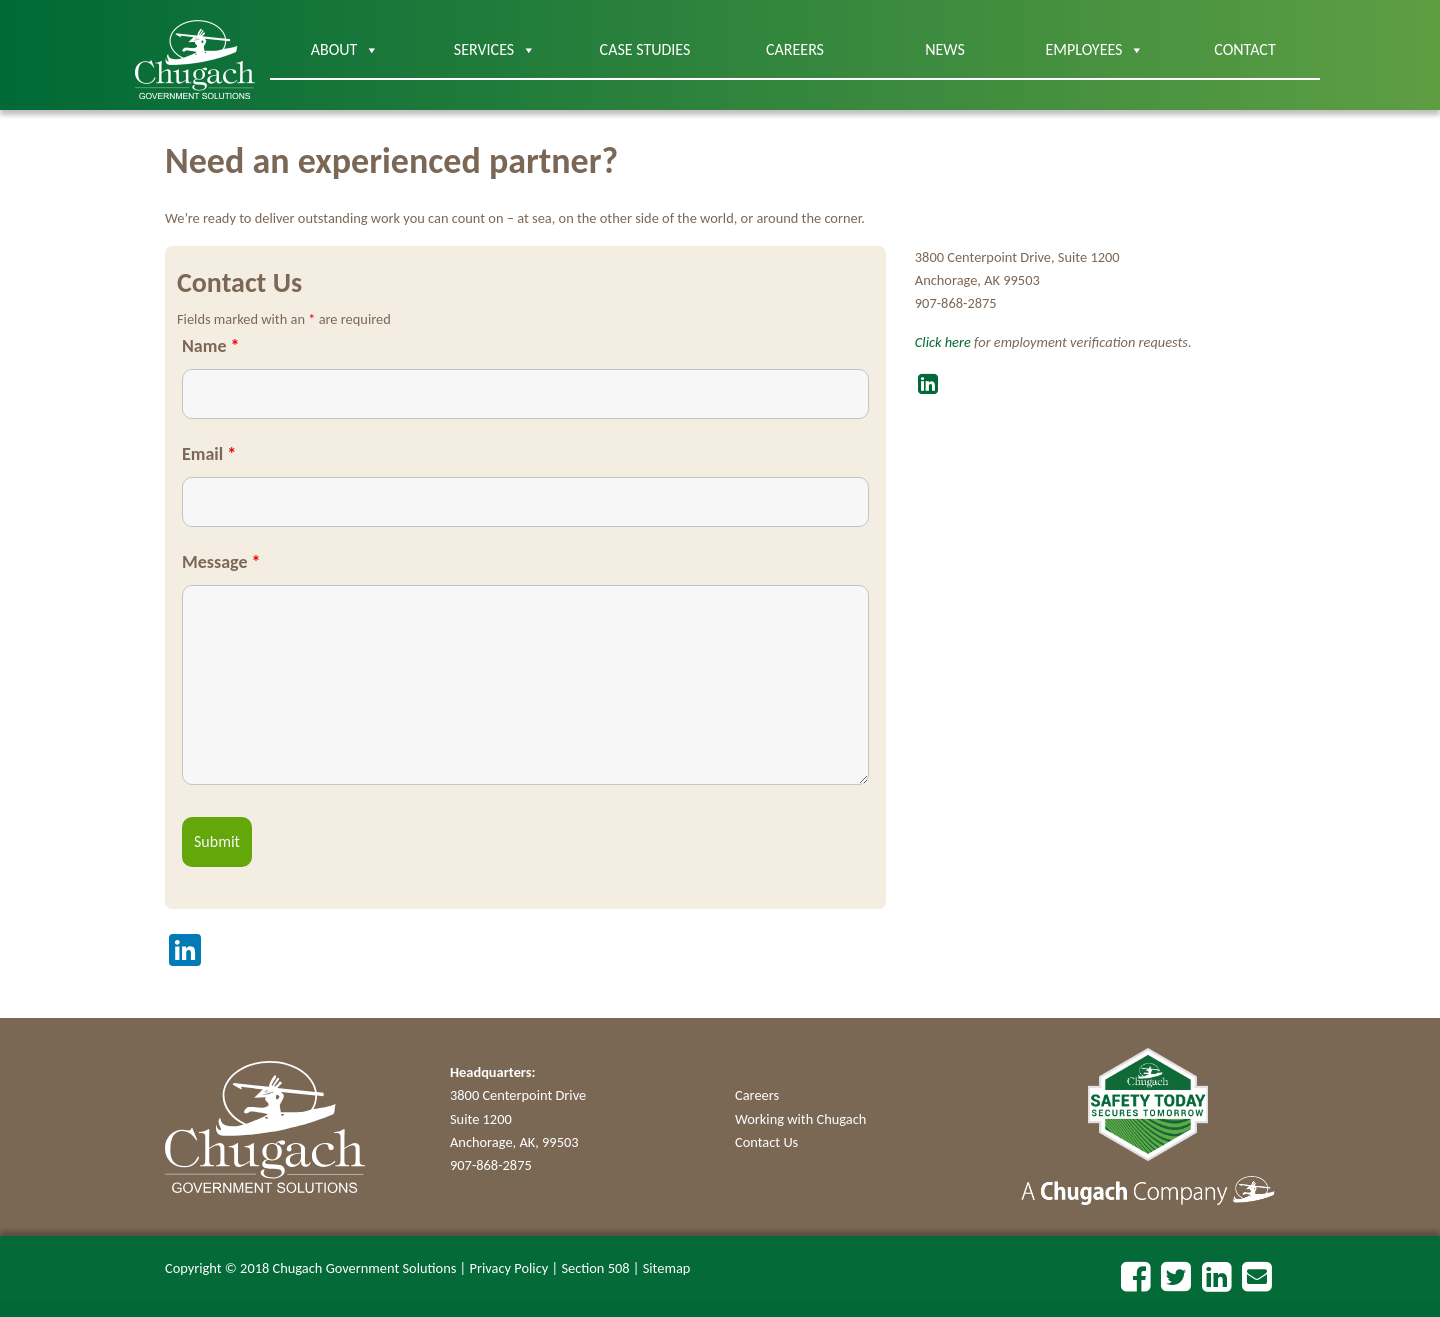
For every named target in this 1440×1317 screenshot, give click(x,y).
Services (495, 50)
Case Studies (645, 49)
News (945, 49)
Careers (795, 49)
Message (221, 562)
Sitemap (667, 1268)
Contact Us (766, 1142)
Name (210, 346)
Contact (1244, 49)
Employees (1095, 50)
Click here (943, 342)
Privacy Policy (509, 1268)
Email (209, 454)
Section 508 (595, 1268)
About (345, 50)
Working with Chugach (800, 1119)
